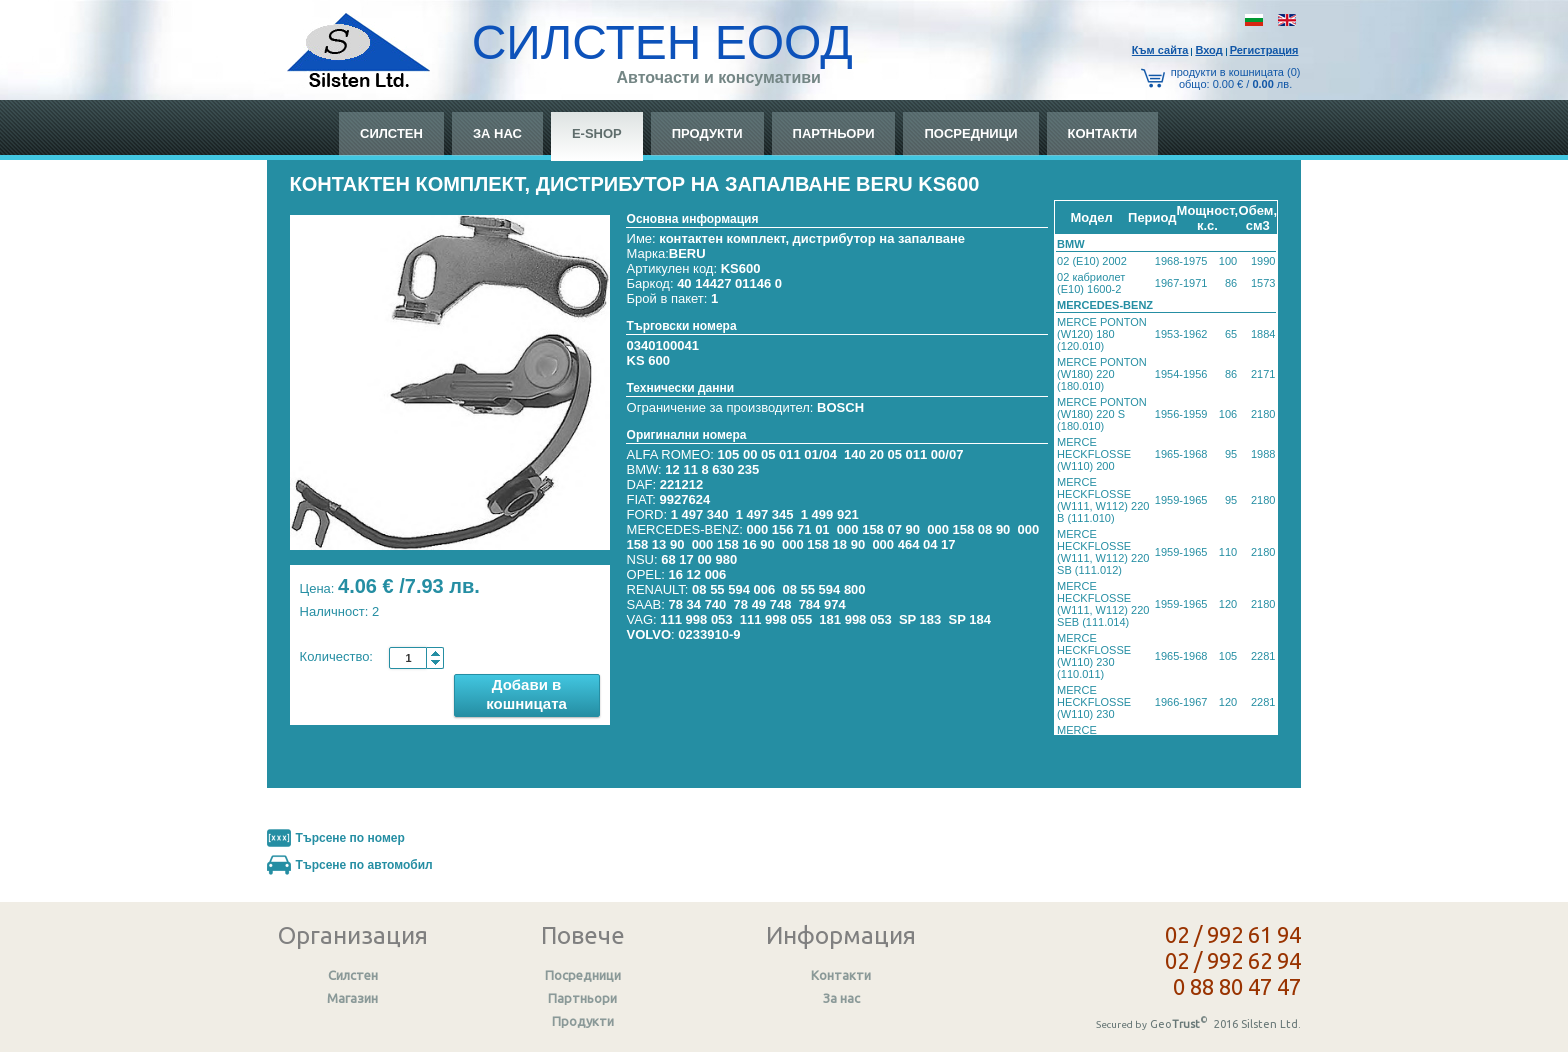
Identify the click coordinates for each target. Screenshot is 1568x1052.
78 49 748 (763, 604)
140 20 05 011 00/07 (903, 454)
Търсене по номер (350, 838)
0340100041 (663, 345)
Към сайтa (1160, 50)
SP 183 (920, 619)
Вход (1208, 50)
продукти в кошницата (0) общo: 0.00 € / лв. (1236, 78)
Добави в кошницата (526, 694)
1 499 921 (830, 514)
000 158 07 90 (878, 529)
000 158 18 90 (823, 544)
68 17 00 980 (699, 559)
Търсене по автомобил (364, 865)
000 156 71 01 (787, 529)
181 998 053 (855, 619)
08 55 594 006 (733, 589)
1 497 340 (700, 514)
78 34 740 (697, 604)
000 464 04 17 (913, 544)
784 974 (822, 604)
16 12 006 (697, 574)
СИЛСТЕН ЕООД (662, 42)
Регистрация (1264, 50)
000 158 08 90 (968, 529)
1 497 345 (765, 514)
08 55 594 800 (823, 589)
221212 (681, 484)
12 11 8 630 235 (712, 469)
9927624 (685, 499)
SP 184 (970, 619)
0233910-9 (709, 634)
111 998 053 (696, 619)
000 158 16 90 (733, 544)
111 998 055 (776, 619)
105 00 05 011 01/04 (777, 454)
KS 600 (648, 360)
